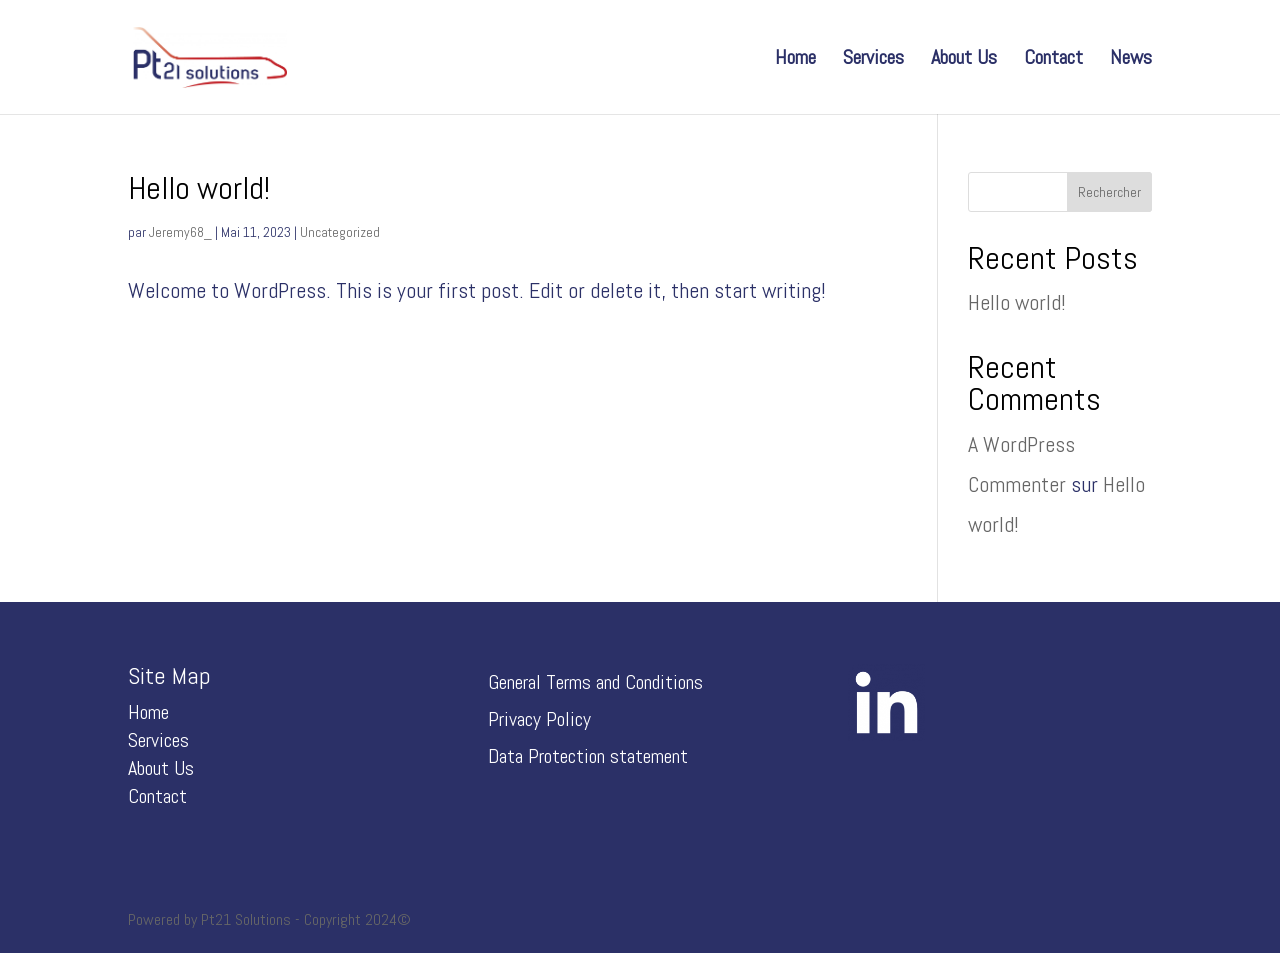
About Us (964, 60)
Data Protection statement (588, 756)
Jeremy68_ (180, 232)
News (1131, 60)
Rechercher (1109, 192)
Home (795, 60)
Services (873, 60)
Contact (1053, 60)
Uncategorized (340, 232)
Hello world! (199, 188)
